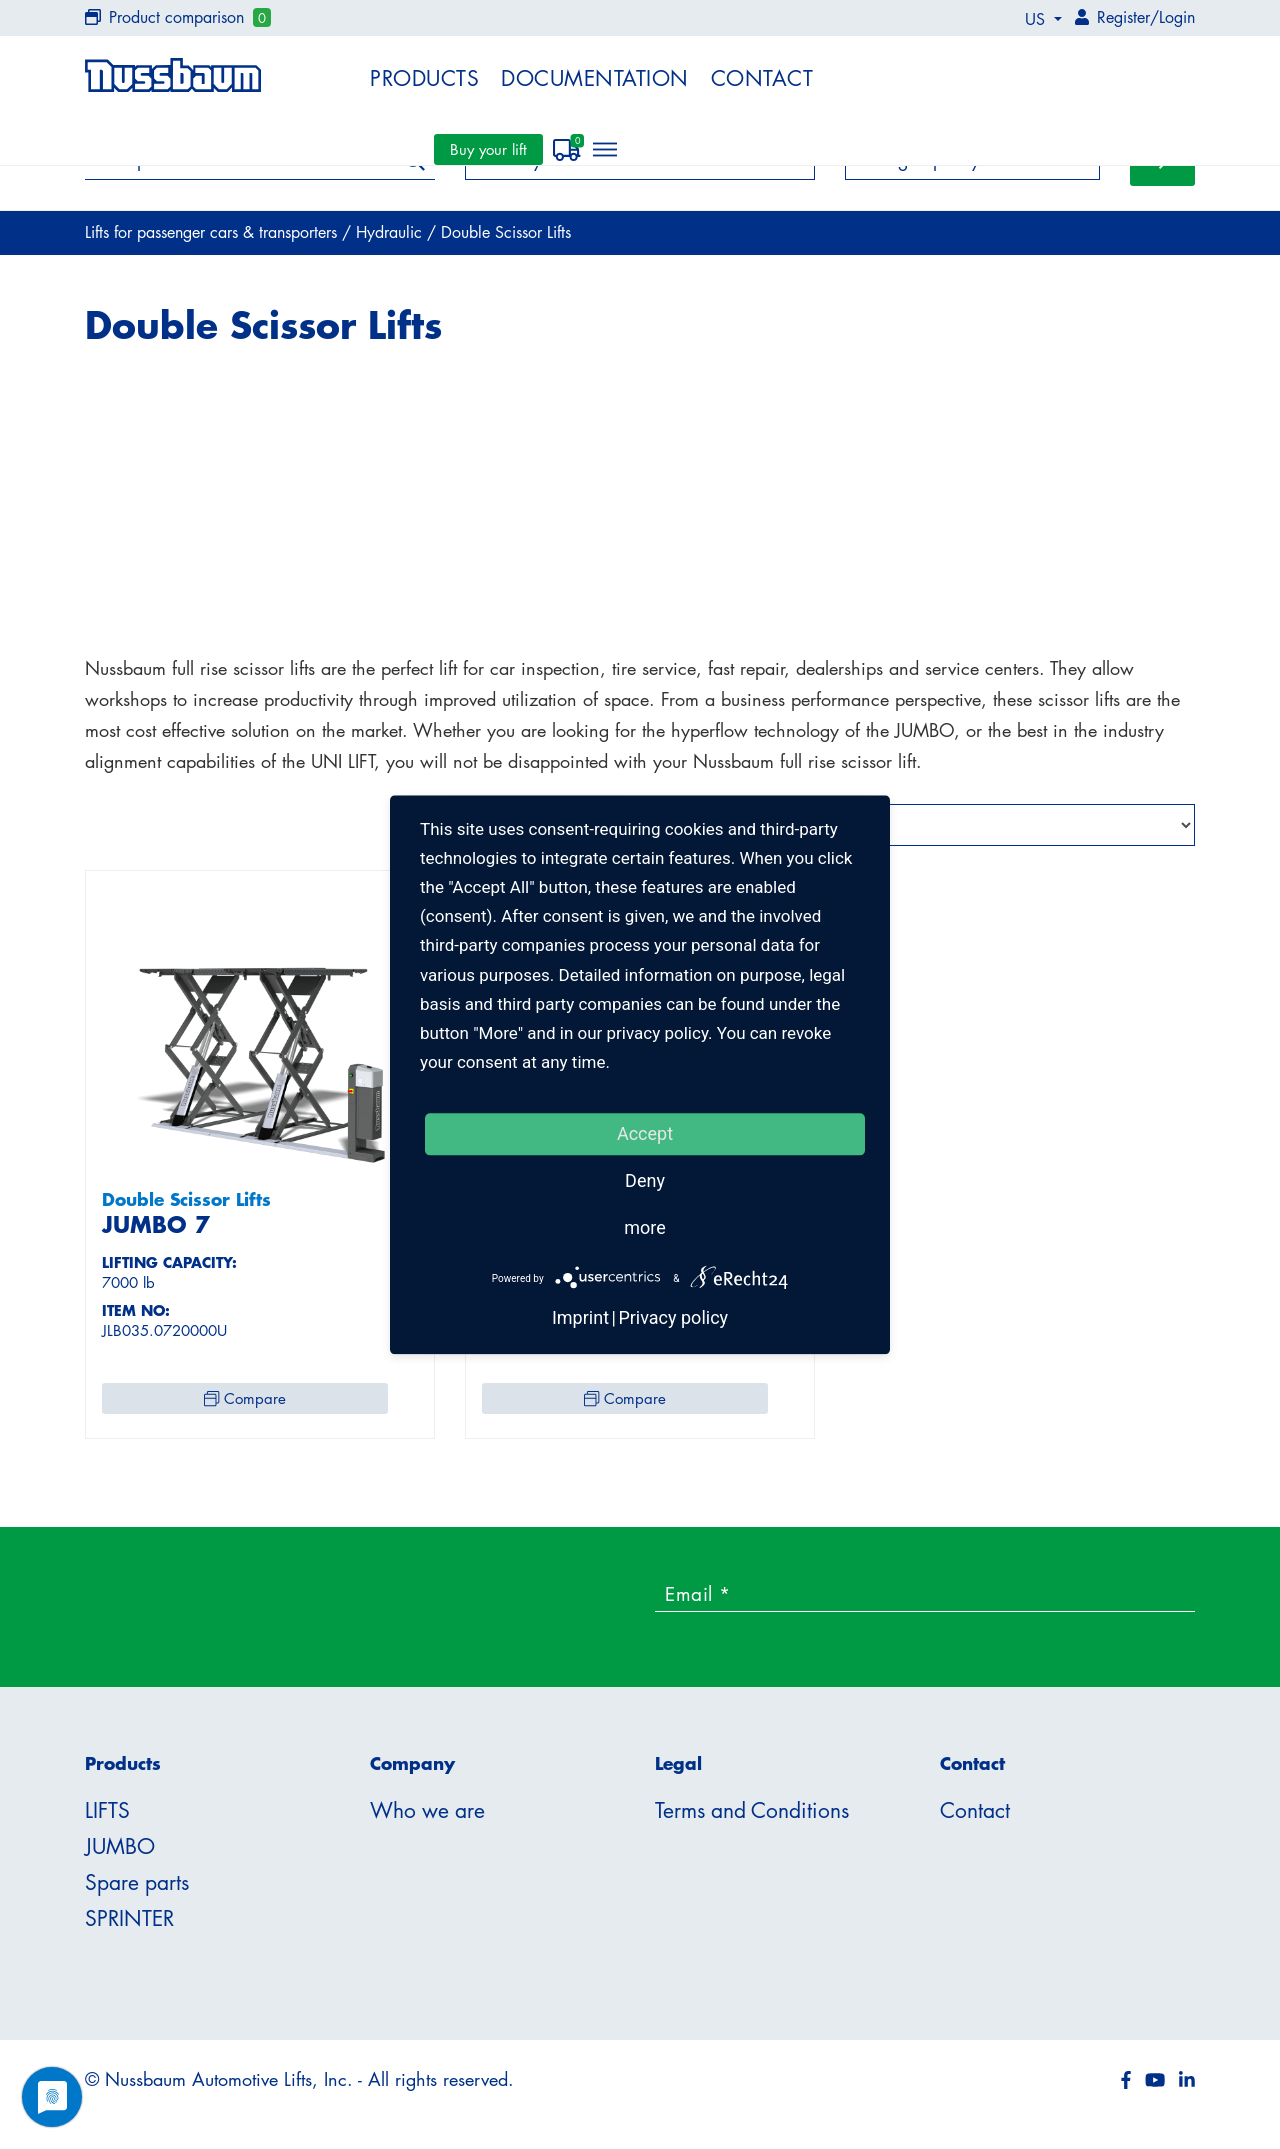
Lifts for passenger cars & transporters (213, 238)
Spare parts (137, 1888)
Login (1177, 17)
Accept (645, 1133)
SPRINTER (129, 1924)
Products (424, 78)
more (645, 1227)
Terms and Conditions (752, 1816)
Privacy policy (673, 1317)
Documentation (595, 78)
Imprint (580, 1317)
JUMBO (120, 1852)
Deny (645, 1180)
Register (1123, 17)
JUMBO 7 (156, 1230)
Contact (762, 78)
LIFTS (107, 1816)
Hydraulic (391, 238)
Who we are (427, 1816)
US (1037, 19)
